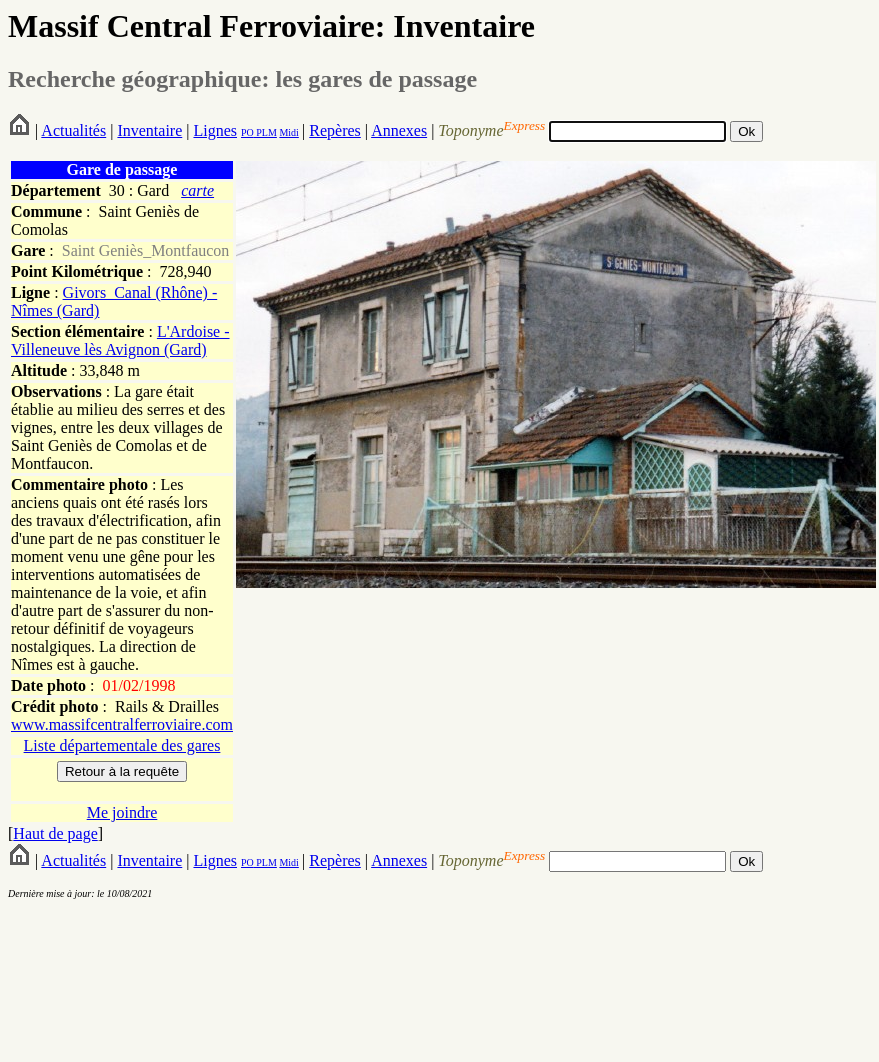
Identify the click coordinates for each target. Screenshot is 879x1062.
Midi (288, 132)
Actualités (73, 130)
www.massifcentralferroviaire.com (122, 724)
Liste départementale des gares (122, 745)
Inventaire (149, 130)
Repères (335, 130)
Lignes (215, 130)
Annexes (399, 130)
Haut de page (55, 833)
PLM (265, 132)
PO (247, 132)
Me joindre (122, 812)
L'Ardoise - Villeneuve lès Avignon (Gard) (120, 340)
